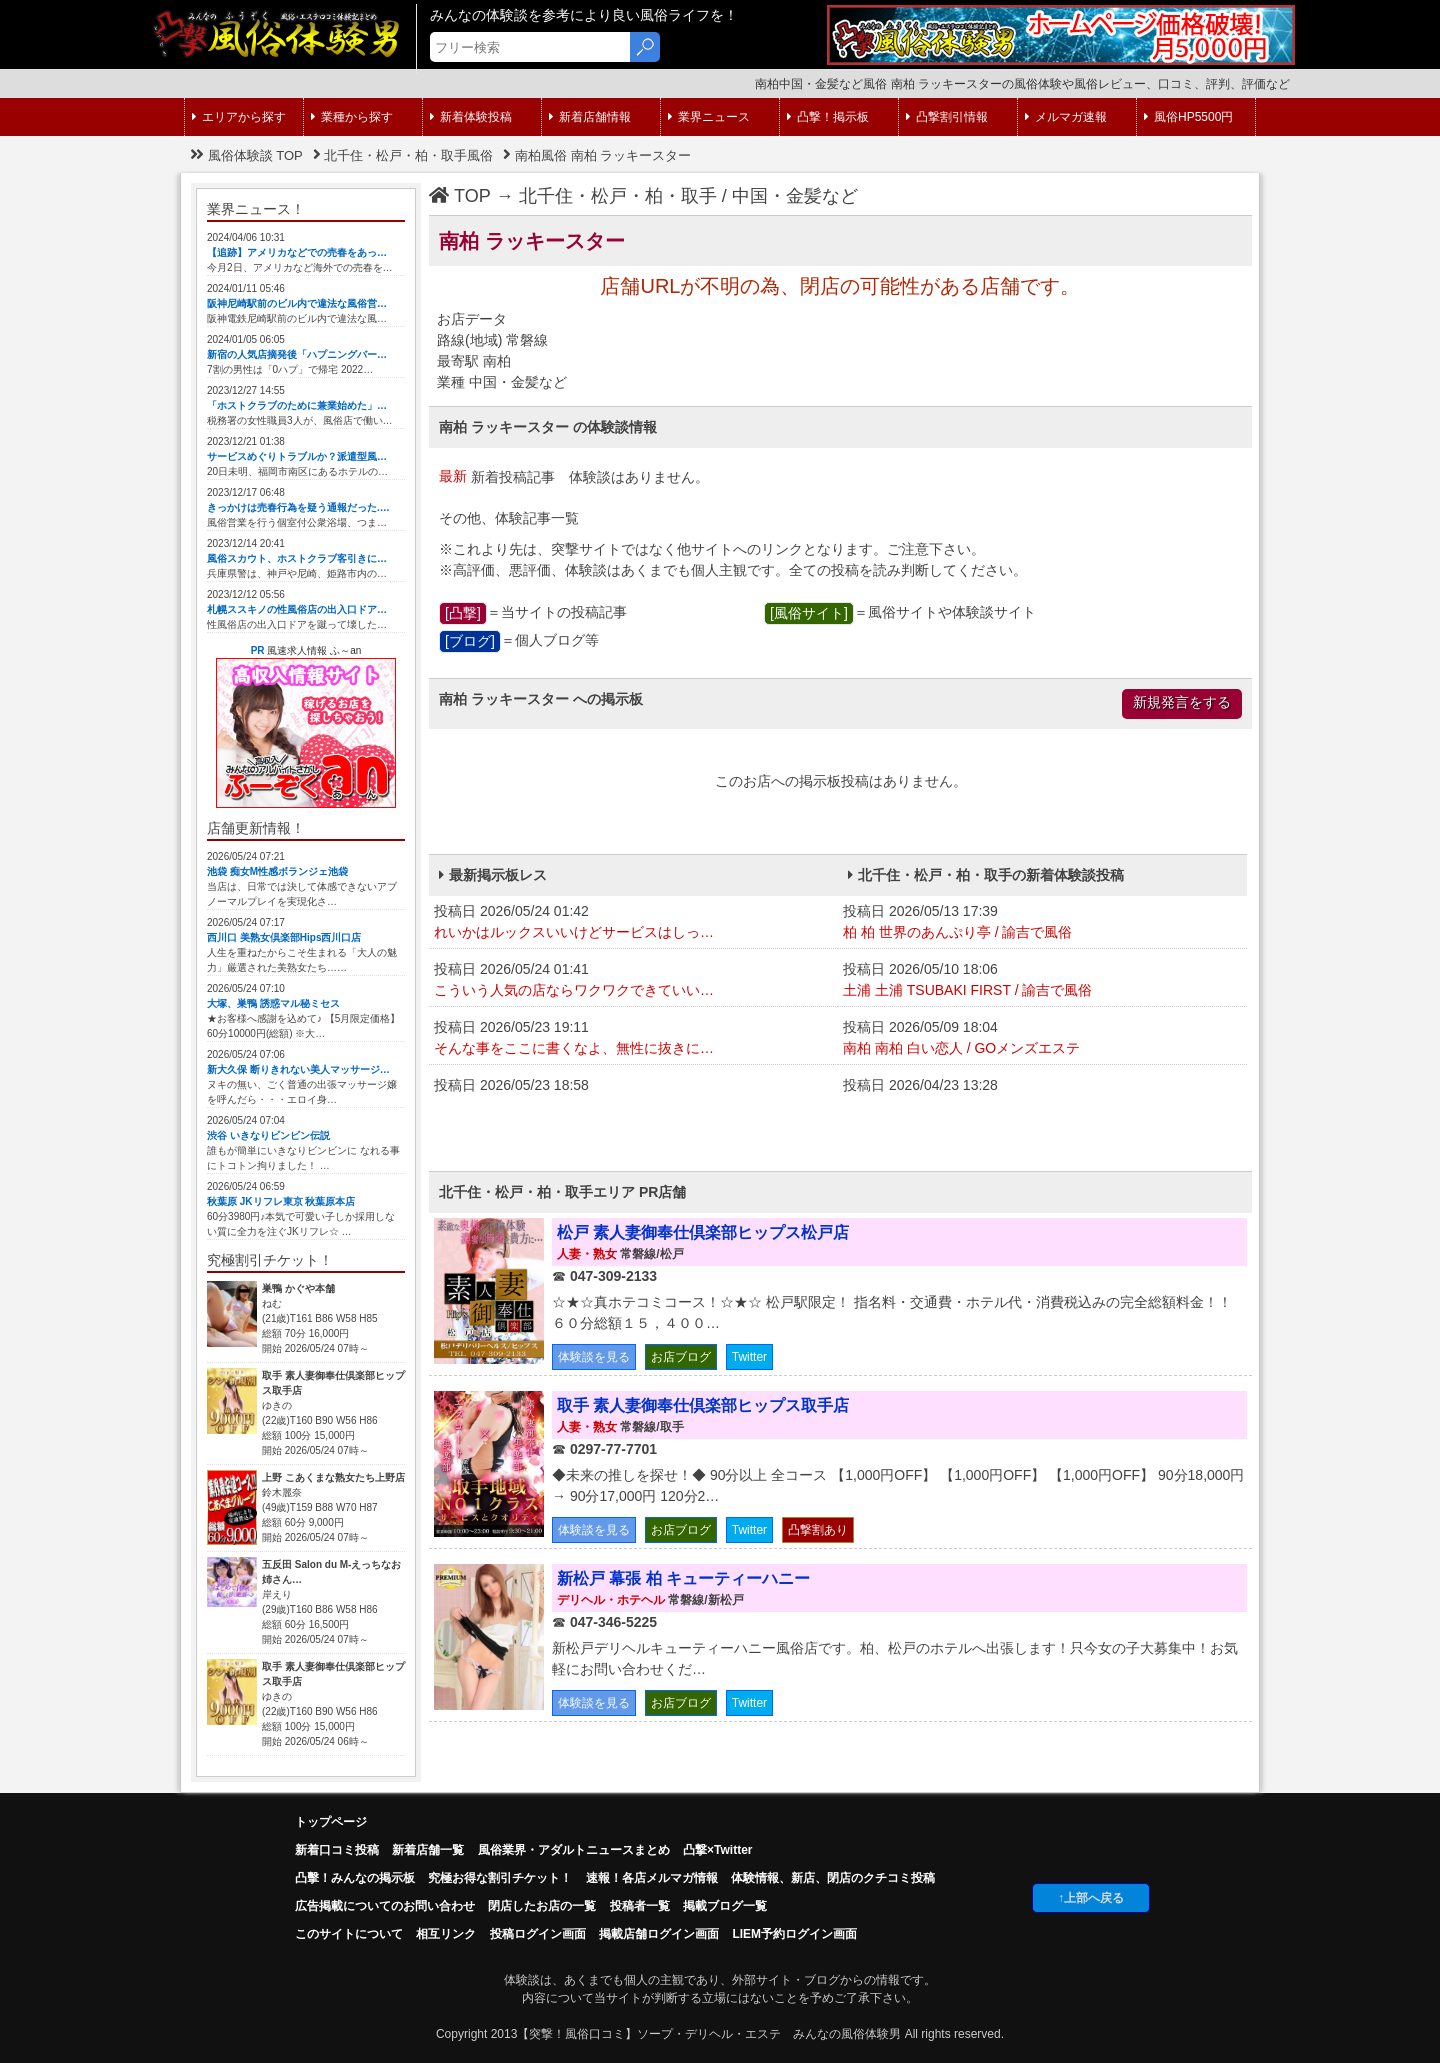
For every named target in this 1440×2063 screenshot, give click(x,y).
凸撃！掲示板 (828, 117)
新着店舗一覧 (428, 1850)
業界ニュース (709, 117)
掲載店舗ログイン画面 (659, 1934)
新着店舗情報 (590, 117)
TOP (460, 196)
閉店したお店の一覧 (542, 1906)
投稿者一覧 (640, 1906)
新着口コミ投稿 (337, 1850)
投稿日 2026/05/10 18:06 (1042, 981)
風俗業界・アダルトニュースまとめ (574, 1850)
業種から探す (352, 117)
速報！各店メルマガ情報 (652, 1878)
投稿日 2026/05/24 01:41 (633, 981)
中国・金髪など (795, 196)
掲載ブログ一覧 (725, 1906)
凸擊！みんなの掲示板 (355, 1878)
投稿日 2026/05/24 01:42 (633, 923)
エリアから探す (239, 117)
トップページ (331, 1822)
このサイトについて (349, 1934)
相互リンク (446, 1934)
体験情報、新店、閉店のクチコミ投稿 (833, 1878)
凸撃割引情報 (947, 117)
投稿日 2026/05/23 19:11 (633, 1039)
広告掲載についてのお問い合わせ (385, 1906)
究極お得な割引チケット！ (500, 1878)
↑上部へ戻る (1091, 1898)
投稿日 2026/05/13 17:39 (1042, 923)
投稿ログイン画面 (538, 1934)
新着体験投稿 (471, 117)
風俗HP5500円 (1188, 117)
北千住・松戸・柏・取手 (618, 196)
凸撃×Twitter (717, 1850)
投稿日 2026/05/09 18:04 (1042, 1039)
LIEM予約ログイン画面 (794, 1934)
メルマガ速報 (1066, 117)
